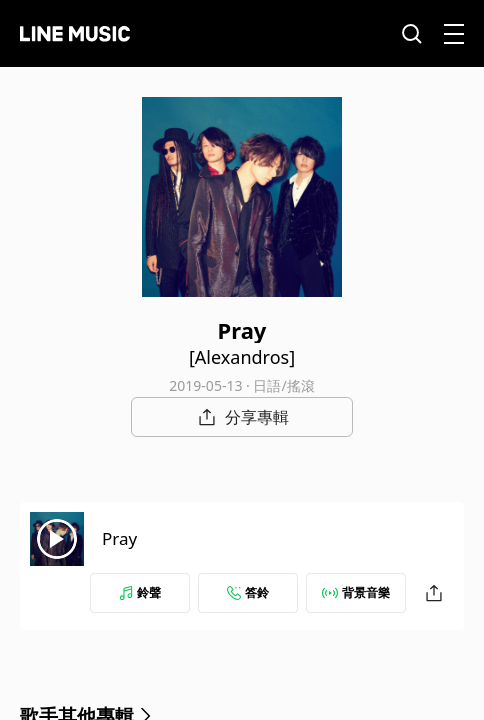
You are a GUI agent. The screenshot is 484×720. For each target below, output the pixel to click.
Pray (119, 538)
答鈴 (248, 592)
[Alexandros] (242, 357)
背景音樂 (356, 592)
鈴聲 (140, 592)
